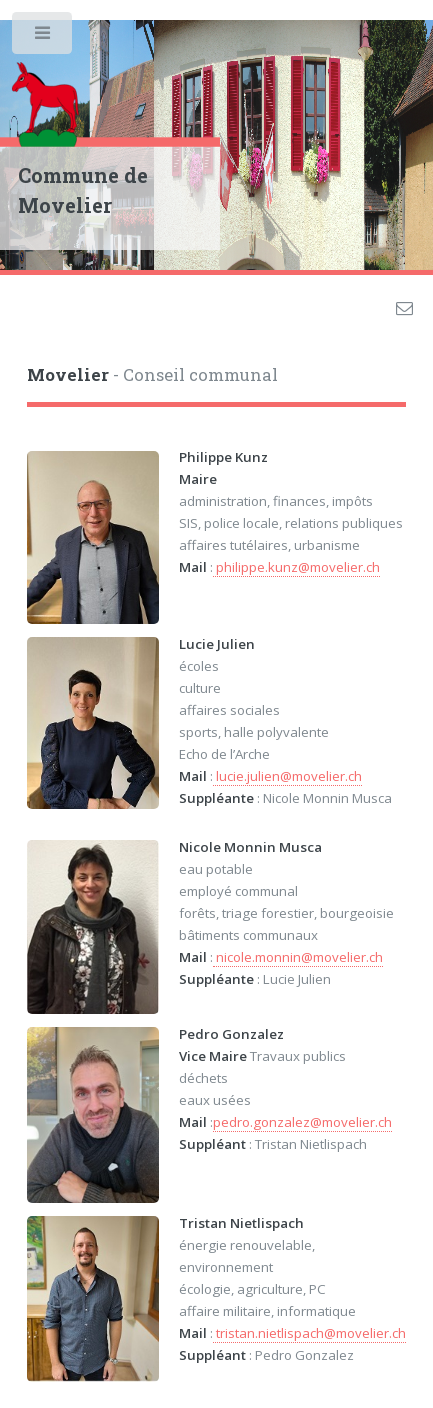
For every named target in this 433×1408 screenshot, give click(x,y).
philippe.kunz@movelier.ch (296, 567)
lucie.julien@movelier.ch (287, 776)
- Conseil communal (152, 375)
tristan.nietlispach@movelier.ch (309, 1333)
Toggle (43, 37)
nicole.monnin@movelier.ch (298, 957)
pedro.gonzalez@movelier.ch (302, 1122)
